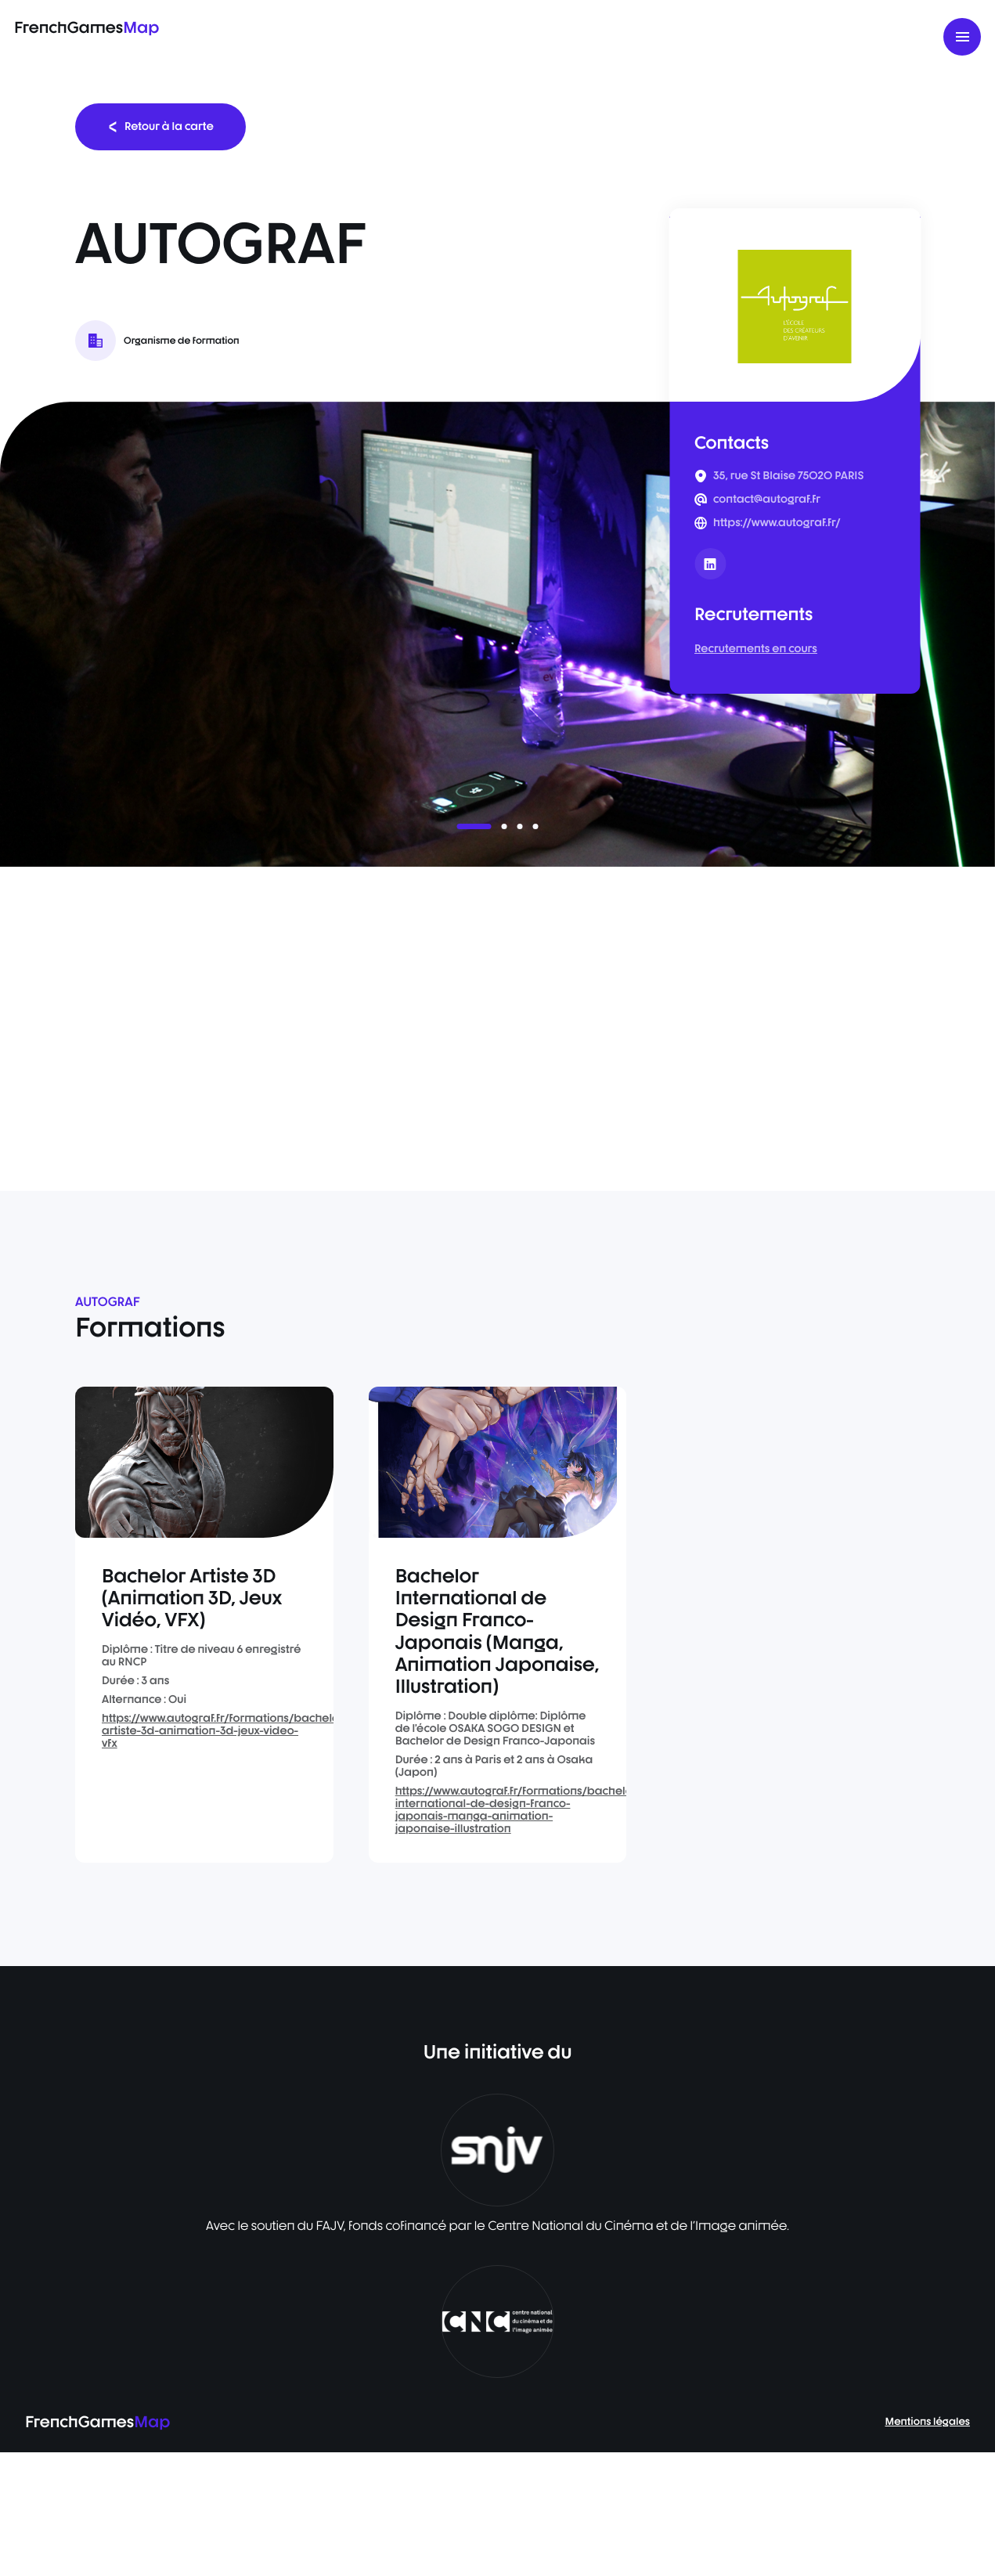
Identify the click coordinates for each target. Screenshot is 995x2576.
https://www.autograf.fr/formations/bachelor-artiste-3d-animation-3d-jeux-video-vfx (225, 1731)
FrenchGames (86, 27)
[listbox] (497, 634)
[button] (474, 826)
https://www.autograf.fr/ (776, 523)
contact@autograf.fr (766, 499)
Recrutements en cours (755, 648)
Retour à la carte (160, 126)
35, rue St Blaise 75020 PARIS (788, 476)
